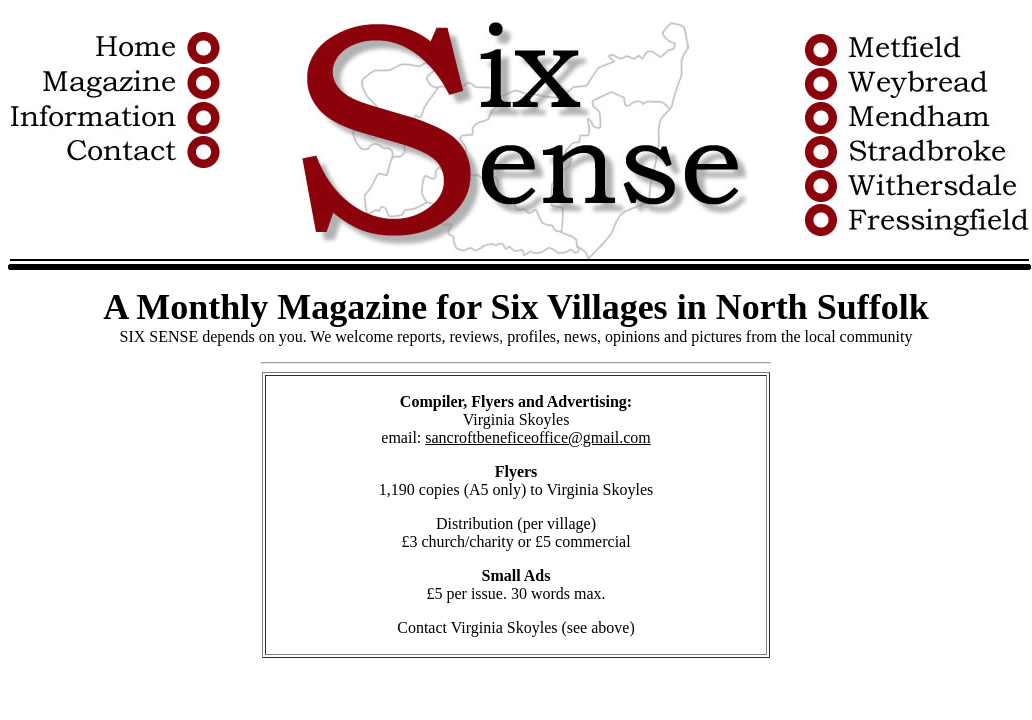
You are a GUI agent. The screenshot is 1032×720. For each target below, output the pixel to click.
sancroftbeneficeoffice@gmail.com (537, 437)
